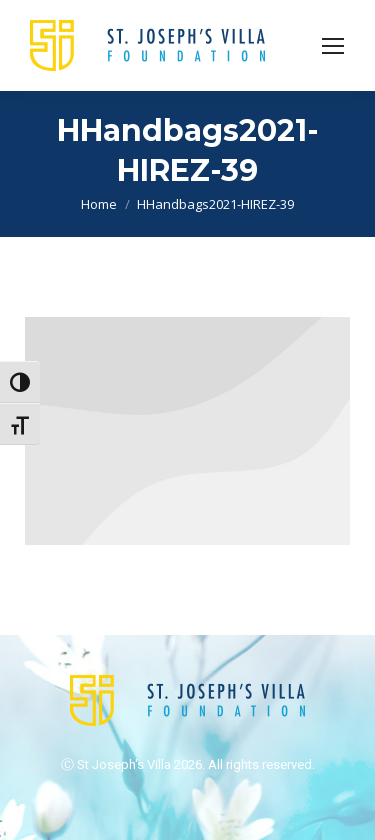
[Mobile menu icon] (333, 46)
